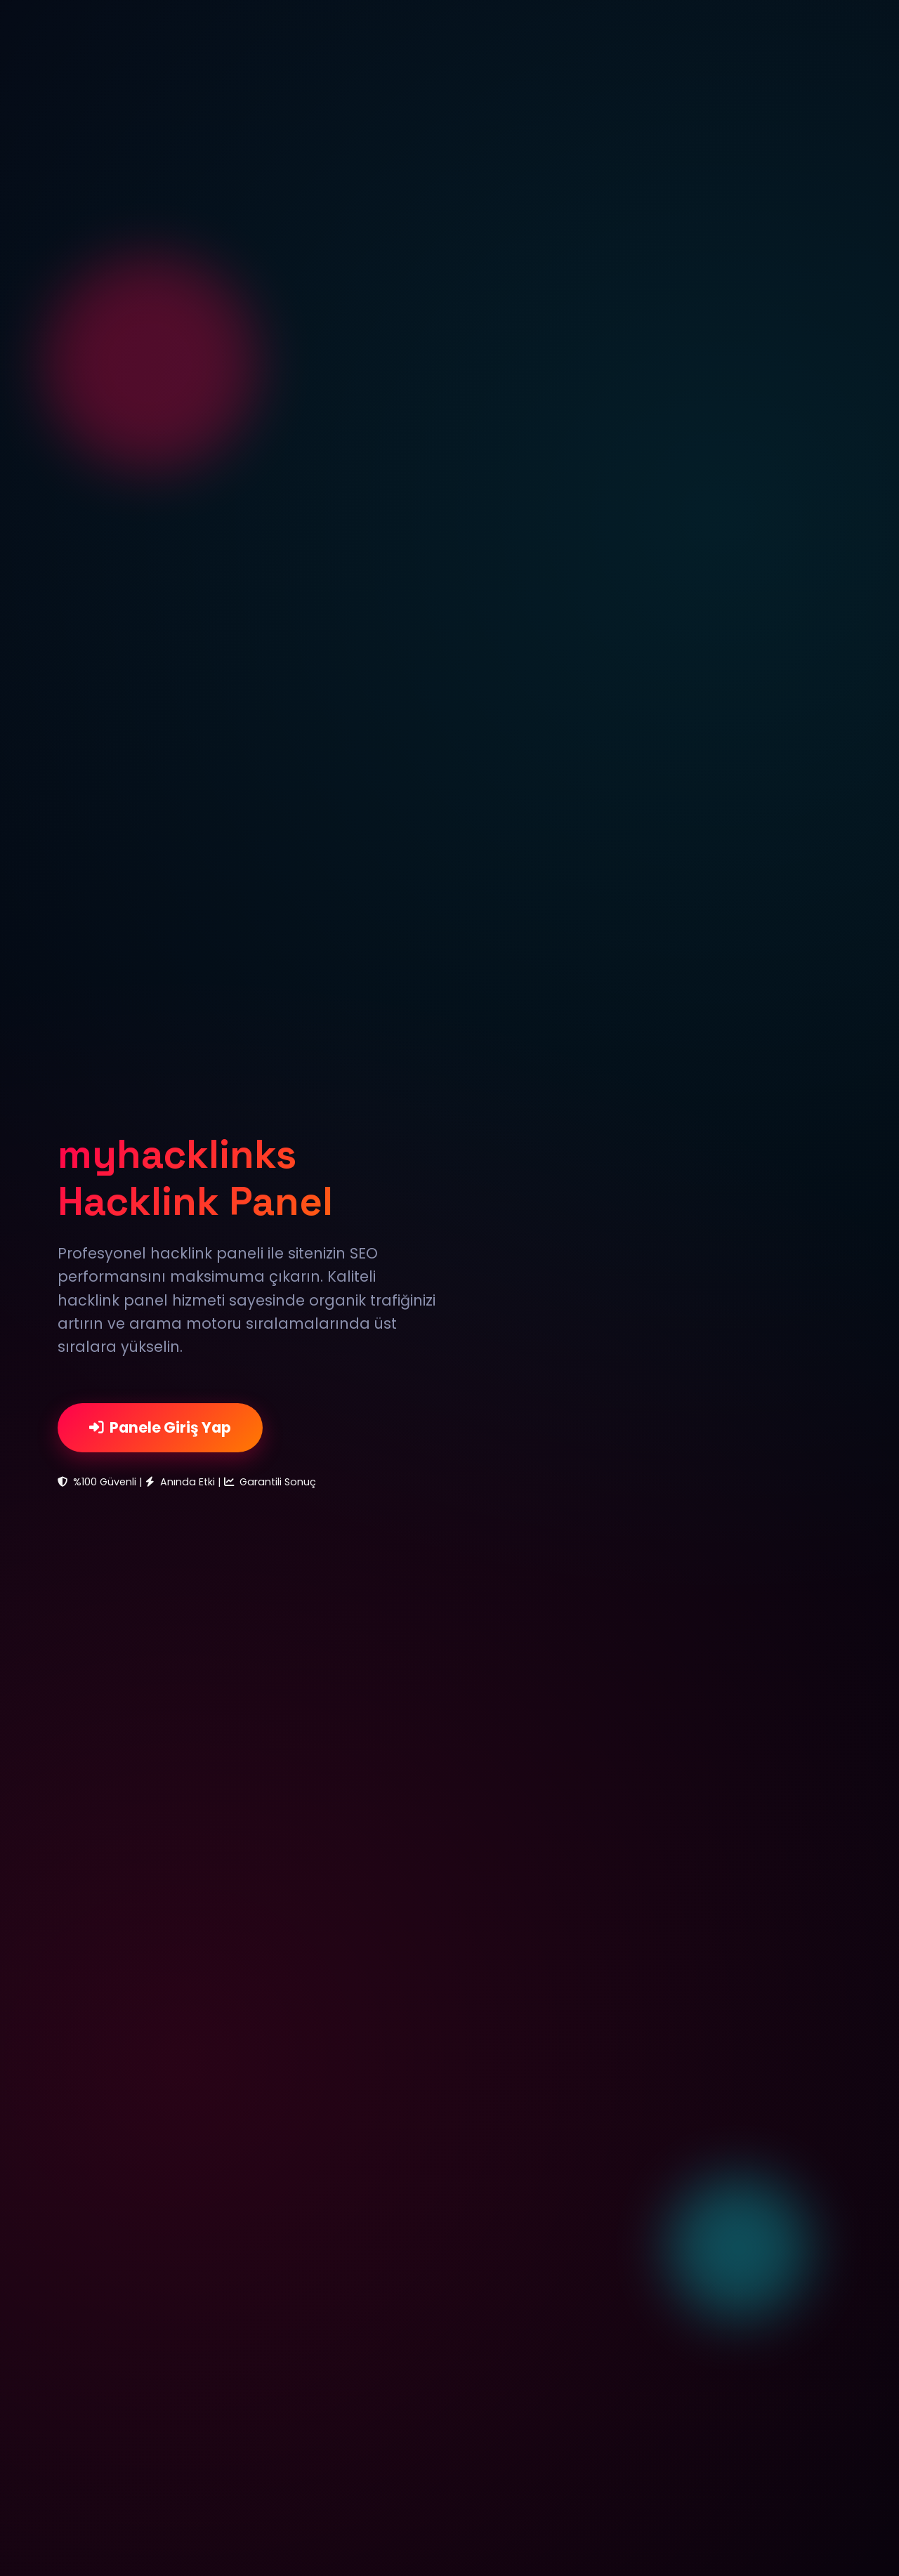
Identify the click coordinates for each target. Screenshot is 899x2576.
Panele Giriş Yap (160, 1427)
